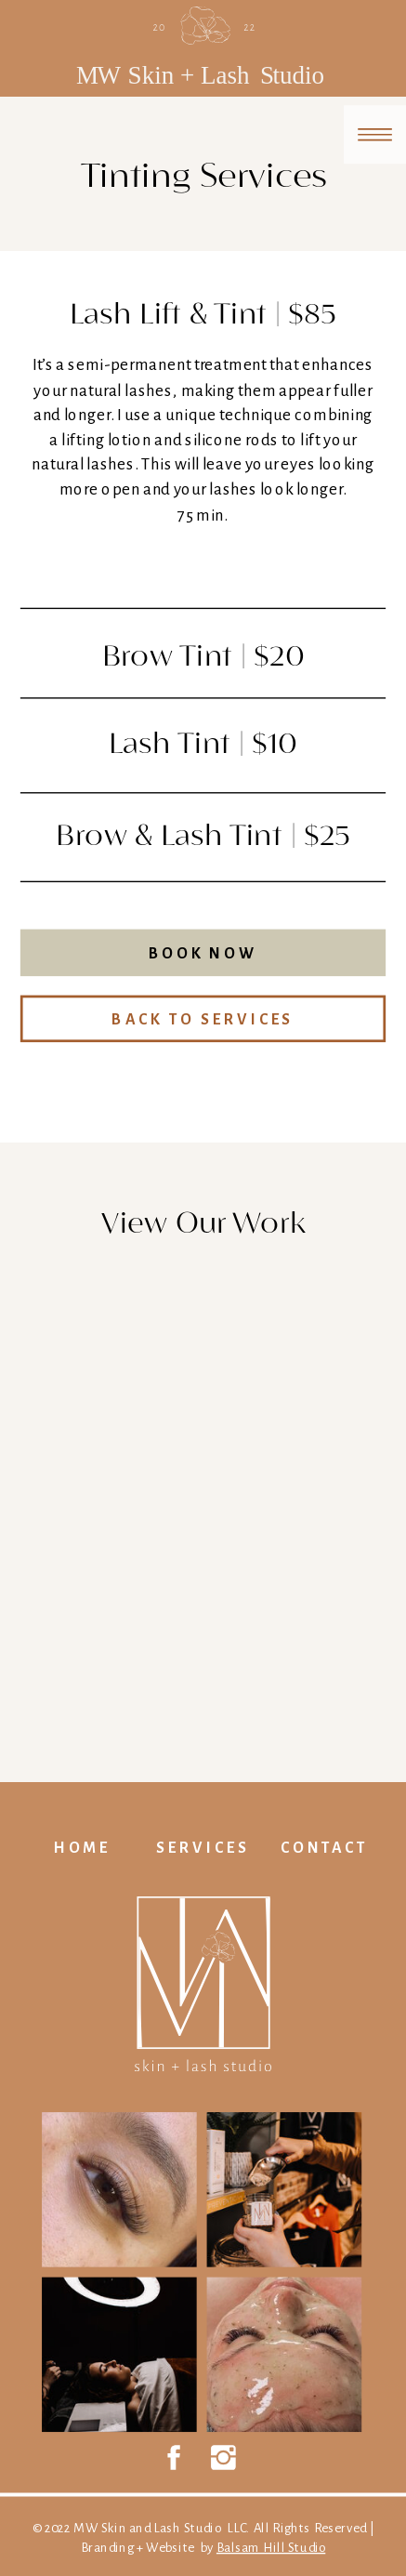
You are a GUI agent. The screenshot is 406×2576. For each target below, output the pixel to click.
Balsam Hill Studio (270, 2548)
